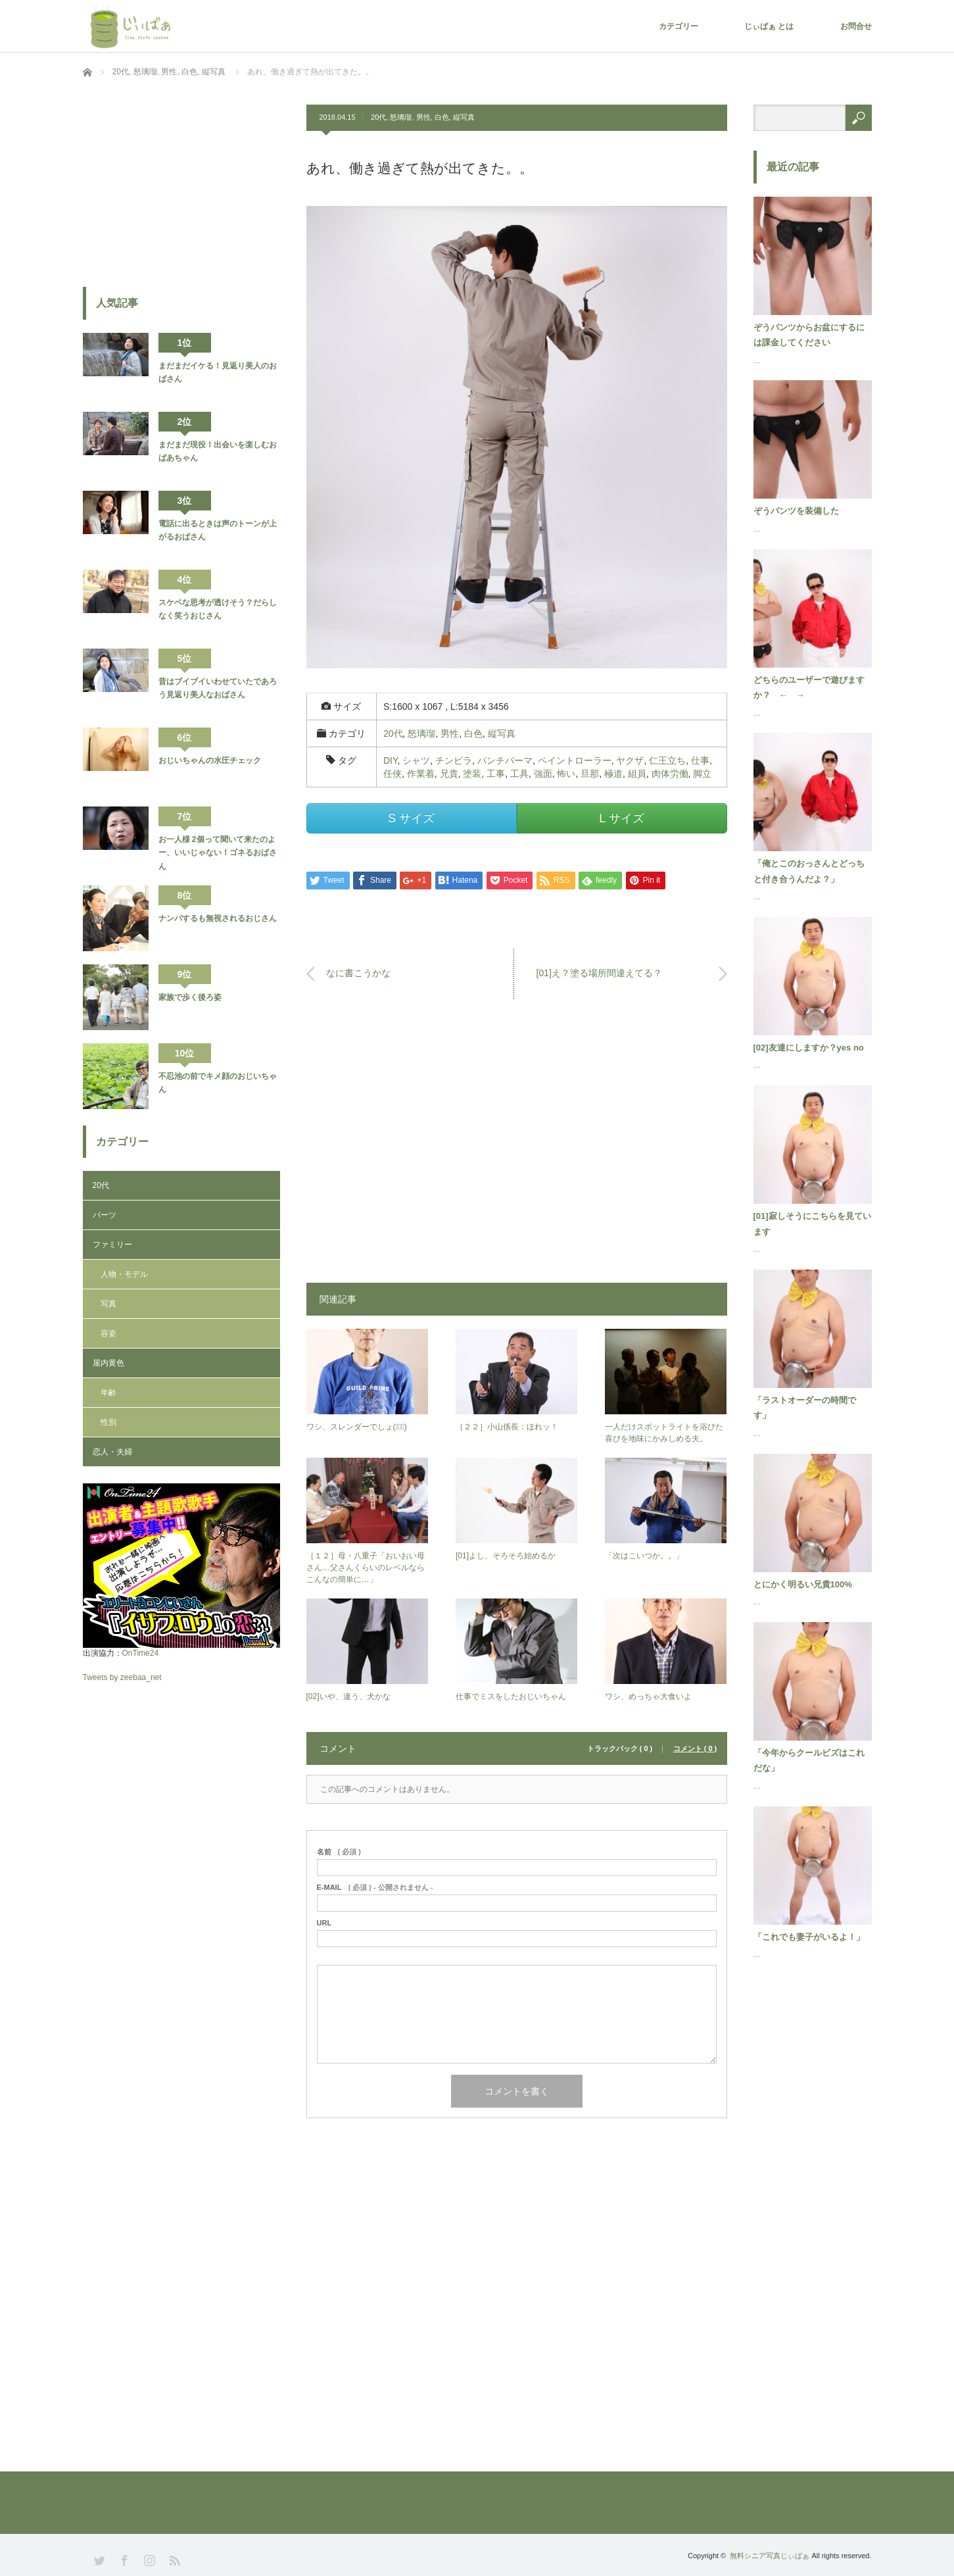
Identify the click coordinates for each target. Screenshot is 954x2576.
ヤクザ (630, 760)
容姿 (108, 1333)
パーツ (104, 1215)
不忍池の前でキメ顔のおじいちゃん (217, 1083)
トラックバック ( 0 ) (620, 1748)
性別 (108, 1422)
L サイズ (621, 818)
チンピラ (453, 760)
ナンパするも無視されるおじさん (217, 918)
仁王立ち (667, 760)
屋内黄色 (108, 1363)
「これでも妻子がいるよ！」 (809, 1937)
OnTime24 (140, 1653)
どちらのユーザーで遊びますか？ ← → (809, 687)
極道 (613, 773)
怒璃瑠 (401, 117)
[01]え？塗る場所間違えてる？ (599, 973)
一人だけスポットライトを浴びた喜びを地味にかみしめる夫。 (664, 1432)
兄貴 (449, 773)
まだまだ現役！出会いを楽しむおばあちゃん (217, 451)
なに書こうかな (358, 973)
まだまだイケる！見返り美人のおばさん (217, 372)
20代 (378, 117)
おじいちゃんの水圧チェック (209, 760)
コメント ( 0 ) (695, 1748)
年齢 (108, 1392)
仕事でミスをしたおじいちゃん (511, 1696)
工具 (519, 773)
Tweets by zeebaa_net (122, 1677)
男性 (423, 117)
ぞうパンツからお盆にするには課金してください (809, 334)
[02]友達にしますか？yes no (808, 1048)
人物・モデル (124, 1274)
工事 (496, 773)
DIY (390, 760)
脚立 (702, 773)
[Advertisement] (517, 1147)
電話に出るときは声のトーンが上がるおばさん (217, 530)
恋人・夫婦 (112, 1451)
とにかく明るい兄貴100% (802, 1584)
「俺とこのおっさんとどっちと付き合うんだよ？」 (809, 870)
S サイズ (411, 818)
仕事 (700, 760)
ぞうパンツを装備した (796, 511)
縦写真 (464, 117)
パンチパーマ (505, 760)
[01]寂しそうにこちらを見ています (812, 1223)
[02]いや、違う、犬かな (348, 1696)
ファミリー (112, 1244)
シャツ (416, 760)
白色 (442, 117)
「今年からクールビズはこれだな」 (809, 1760)
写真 (108, 1303)
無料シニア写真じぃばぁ (769, 2556)
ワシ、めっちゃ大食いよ (648, 1696)
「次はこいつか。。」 (644, 1555)
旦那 (590, 773)
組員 (637, 773)
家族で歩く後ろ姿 (190, 997)
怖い (566, 773)
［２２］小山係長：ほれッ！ (507, 1426)
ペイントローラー (574, 760)
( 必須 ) (339, 1852)
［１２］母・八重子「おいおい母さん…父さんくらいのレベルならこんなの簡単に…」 (365, 1567)
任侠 (392, 773)
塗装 (472, 773)
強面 (543, 773)
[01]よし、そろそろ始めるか (506, 1555)
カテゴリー (678, 26)
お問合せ (856, 26)
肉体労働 (670, 773)
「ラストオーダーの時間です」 (804, 1407)
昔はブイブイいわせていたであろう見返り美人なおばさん (217, 688)
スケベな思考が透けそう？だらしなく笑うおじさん (217, 609)
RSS (173, 2559)
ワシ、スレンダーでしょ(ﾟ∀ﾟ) (356, 1426)
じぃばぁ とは (769, 26)
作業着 (421, 773)
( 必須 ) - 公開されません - (375, 1887)
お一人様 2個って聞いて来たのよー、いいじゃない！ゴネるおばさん (217, 853)
